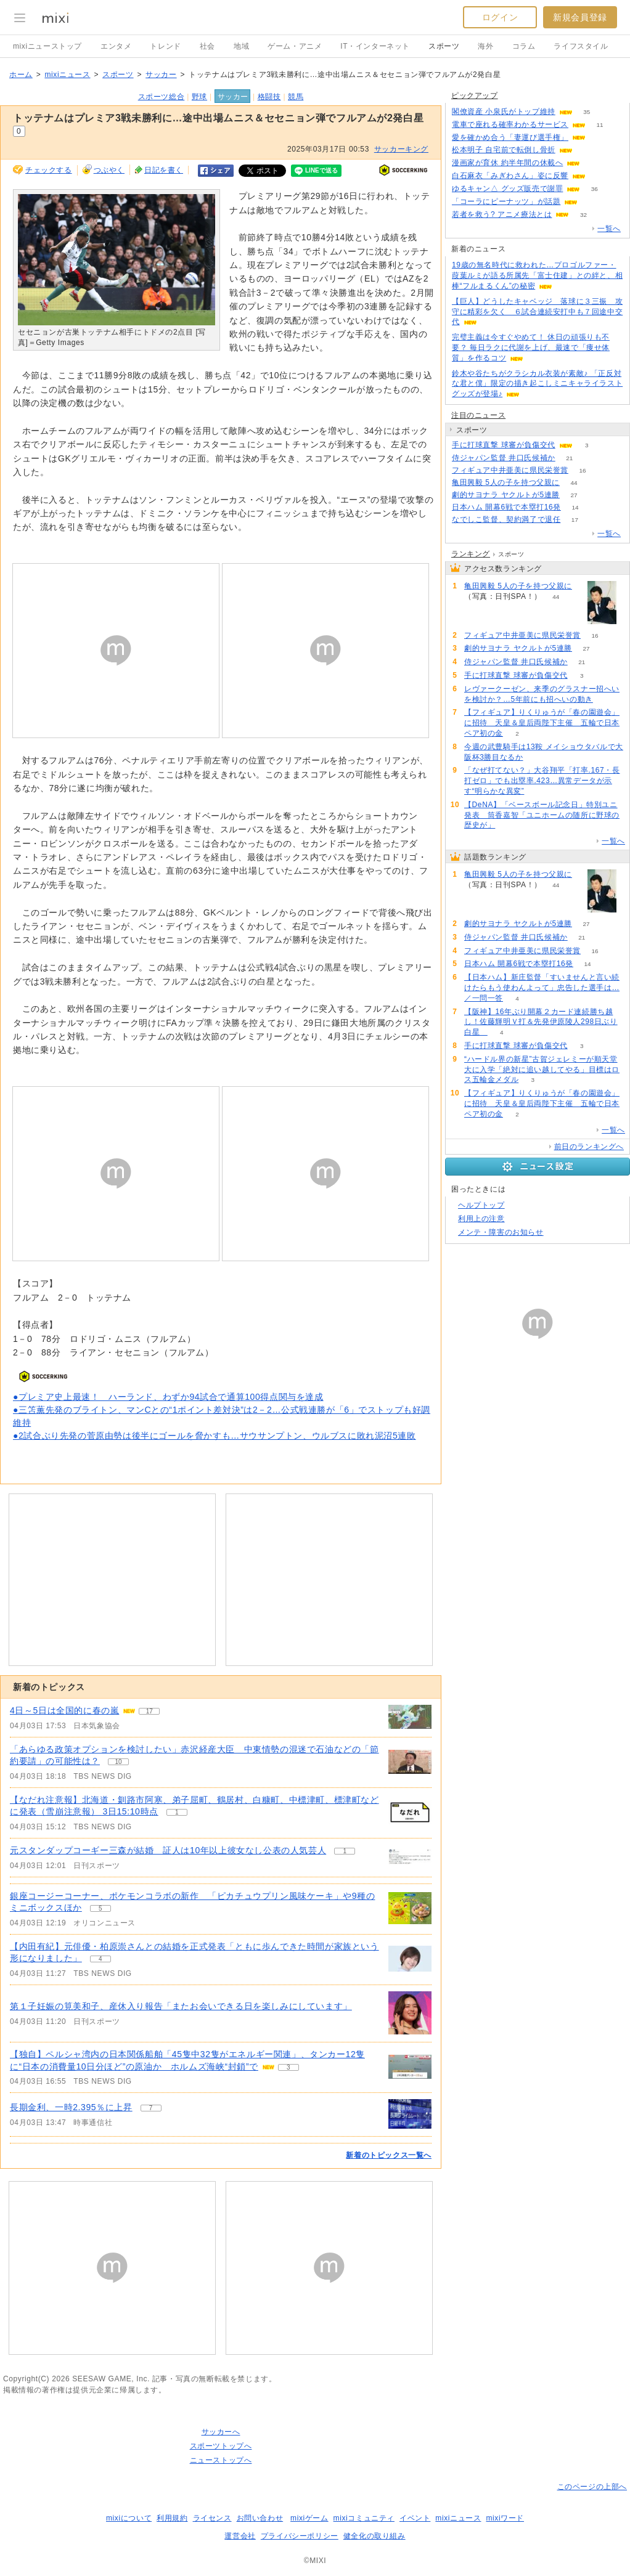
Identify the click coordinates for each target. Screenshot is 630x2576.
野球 (199, 96)
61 (594, 163)
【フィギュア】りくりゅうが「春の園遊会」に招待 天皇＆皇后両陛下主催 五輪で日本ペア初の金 (542, 722)
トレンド (165, 46)
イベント (414, 2518)
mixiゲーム (309, 2518)
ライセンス (212, 2518)
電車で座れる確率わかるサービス (510, 124)
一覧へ (609, 228)
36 (594, 188)
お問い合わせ (260, 2518)
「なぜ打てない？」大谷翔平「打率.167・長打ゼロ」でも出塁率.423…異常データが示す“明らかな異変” (542, 780)
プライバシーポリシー (299, 2536)
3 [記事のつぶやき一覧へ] (288, 2067)
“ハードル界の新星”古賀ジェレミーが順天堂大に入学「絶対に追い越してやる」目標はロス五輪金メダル (542, 1069)
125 (592, 201)
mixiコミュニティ (364, 2518)
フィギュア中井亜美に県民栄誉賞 (510, 470)
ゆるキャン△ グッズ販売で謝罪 (507, 188)
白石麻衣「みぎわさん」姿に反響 (510, 175)
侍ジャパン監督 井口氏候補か (503, 457)
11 (599, 124)
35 (586, 111)
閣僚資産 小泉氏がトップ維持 (503, 111)
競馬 (295, 96)
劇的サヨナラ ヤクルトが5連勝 (506, 494)
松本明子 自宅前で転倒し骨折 (503, 149)
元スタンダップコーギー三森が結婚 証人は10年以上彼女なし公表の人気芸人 (168, 1850)
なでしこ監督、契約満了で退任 (506, 519)
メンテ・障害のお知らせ (501, 1232)
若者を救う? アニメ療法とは (502, 214)
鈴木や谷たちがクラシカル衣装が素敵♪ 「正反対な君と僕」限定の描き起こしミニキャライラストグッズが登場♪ (537, 384)
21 (569, 458)
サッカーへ (221, 2432)
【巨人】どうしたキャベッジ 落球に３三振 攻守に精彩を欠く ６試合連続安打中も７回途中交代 (537, 312)
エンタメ (115, 46)
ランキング (470, 554)
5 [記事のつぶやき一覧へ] (100, 1908)
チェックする (48, 170)
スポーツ (443, 46)
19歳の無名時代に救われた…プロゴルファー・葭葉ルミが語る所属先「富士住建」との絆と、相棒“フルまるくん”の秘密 (537, 275)
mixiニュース (67, 74)
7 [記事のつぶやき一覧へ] (151, 2108)
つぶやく (109, 170)
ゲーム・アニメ (295, 46)
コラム (524, 46)
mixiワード (505, 2518)
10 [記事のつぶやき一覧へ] (118, 1761)
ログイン (500, 17)
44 (573, 482)
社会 (207, 46)
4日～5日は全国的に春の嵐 (64, 1710)
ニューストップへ (221, 2460)
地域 (241, 46)
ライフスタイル (581, 46)
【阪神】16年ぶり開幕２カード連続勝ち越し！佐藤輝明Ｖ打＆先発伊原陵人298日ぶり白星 (541, 1022)
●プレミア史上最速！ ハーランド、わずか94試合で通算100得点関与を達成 (168, 1397)
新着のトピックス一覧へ (389, 2155)
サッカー (160, 74)
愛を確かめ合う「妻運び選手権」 (510, 137)
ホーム (21, 74)
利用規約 (172, 2518)
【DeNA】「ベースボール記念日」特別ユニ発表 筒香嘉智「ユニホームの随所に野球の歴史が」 (542, 815)
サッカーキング (401, 149)
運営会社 (239, 2536)
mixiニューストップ (47, 46)
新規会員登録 (580, 17)
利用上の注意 (481, 1218)
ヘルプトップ (481, 1205)
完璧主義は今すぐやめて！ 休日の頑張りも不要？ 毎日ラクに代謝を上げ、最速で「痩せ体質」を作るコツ (531, 347)
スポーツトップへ (221, 2446)
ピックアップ (474, 95)
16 (582, 470)
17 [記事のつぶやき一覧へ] (149, 1711)
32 (583, 214)
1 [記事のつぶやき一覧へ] (177, 1812)
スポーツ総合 (161, 96)
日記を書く (163, 170)
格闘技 (269, 96)
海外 (485, 46)
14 (574, 507)
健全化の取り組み (374, 2536)
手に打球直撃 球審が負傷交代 (503, 445)
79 (586, 150)
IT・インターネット (375, 46)
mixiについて (129, 2518)
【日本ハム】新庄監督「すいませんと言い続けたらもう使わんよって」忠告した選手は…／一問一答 (542, 987)
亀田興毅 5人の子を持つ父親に (506, 482)
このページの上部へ (592, 2486)
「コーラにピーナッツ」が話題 (506, 201)
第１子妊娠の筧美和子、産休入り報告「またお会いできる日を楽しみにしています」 (181, 2006)
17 (574, 519)
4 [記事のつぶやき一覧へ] (100, 1959)
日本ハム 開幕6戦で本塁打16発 (506, 507)
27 (573, 495)
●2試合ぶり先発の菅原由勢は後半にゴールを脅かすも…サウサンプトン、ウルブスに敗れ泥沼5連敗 (214, 1435)
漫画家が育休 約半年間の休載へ (507, 162)
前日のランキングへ (589, 1146)
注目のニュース (478, 415)
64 (599, 176)
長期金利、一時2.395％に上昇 (71, 2107)
